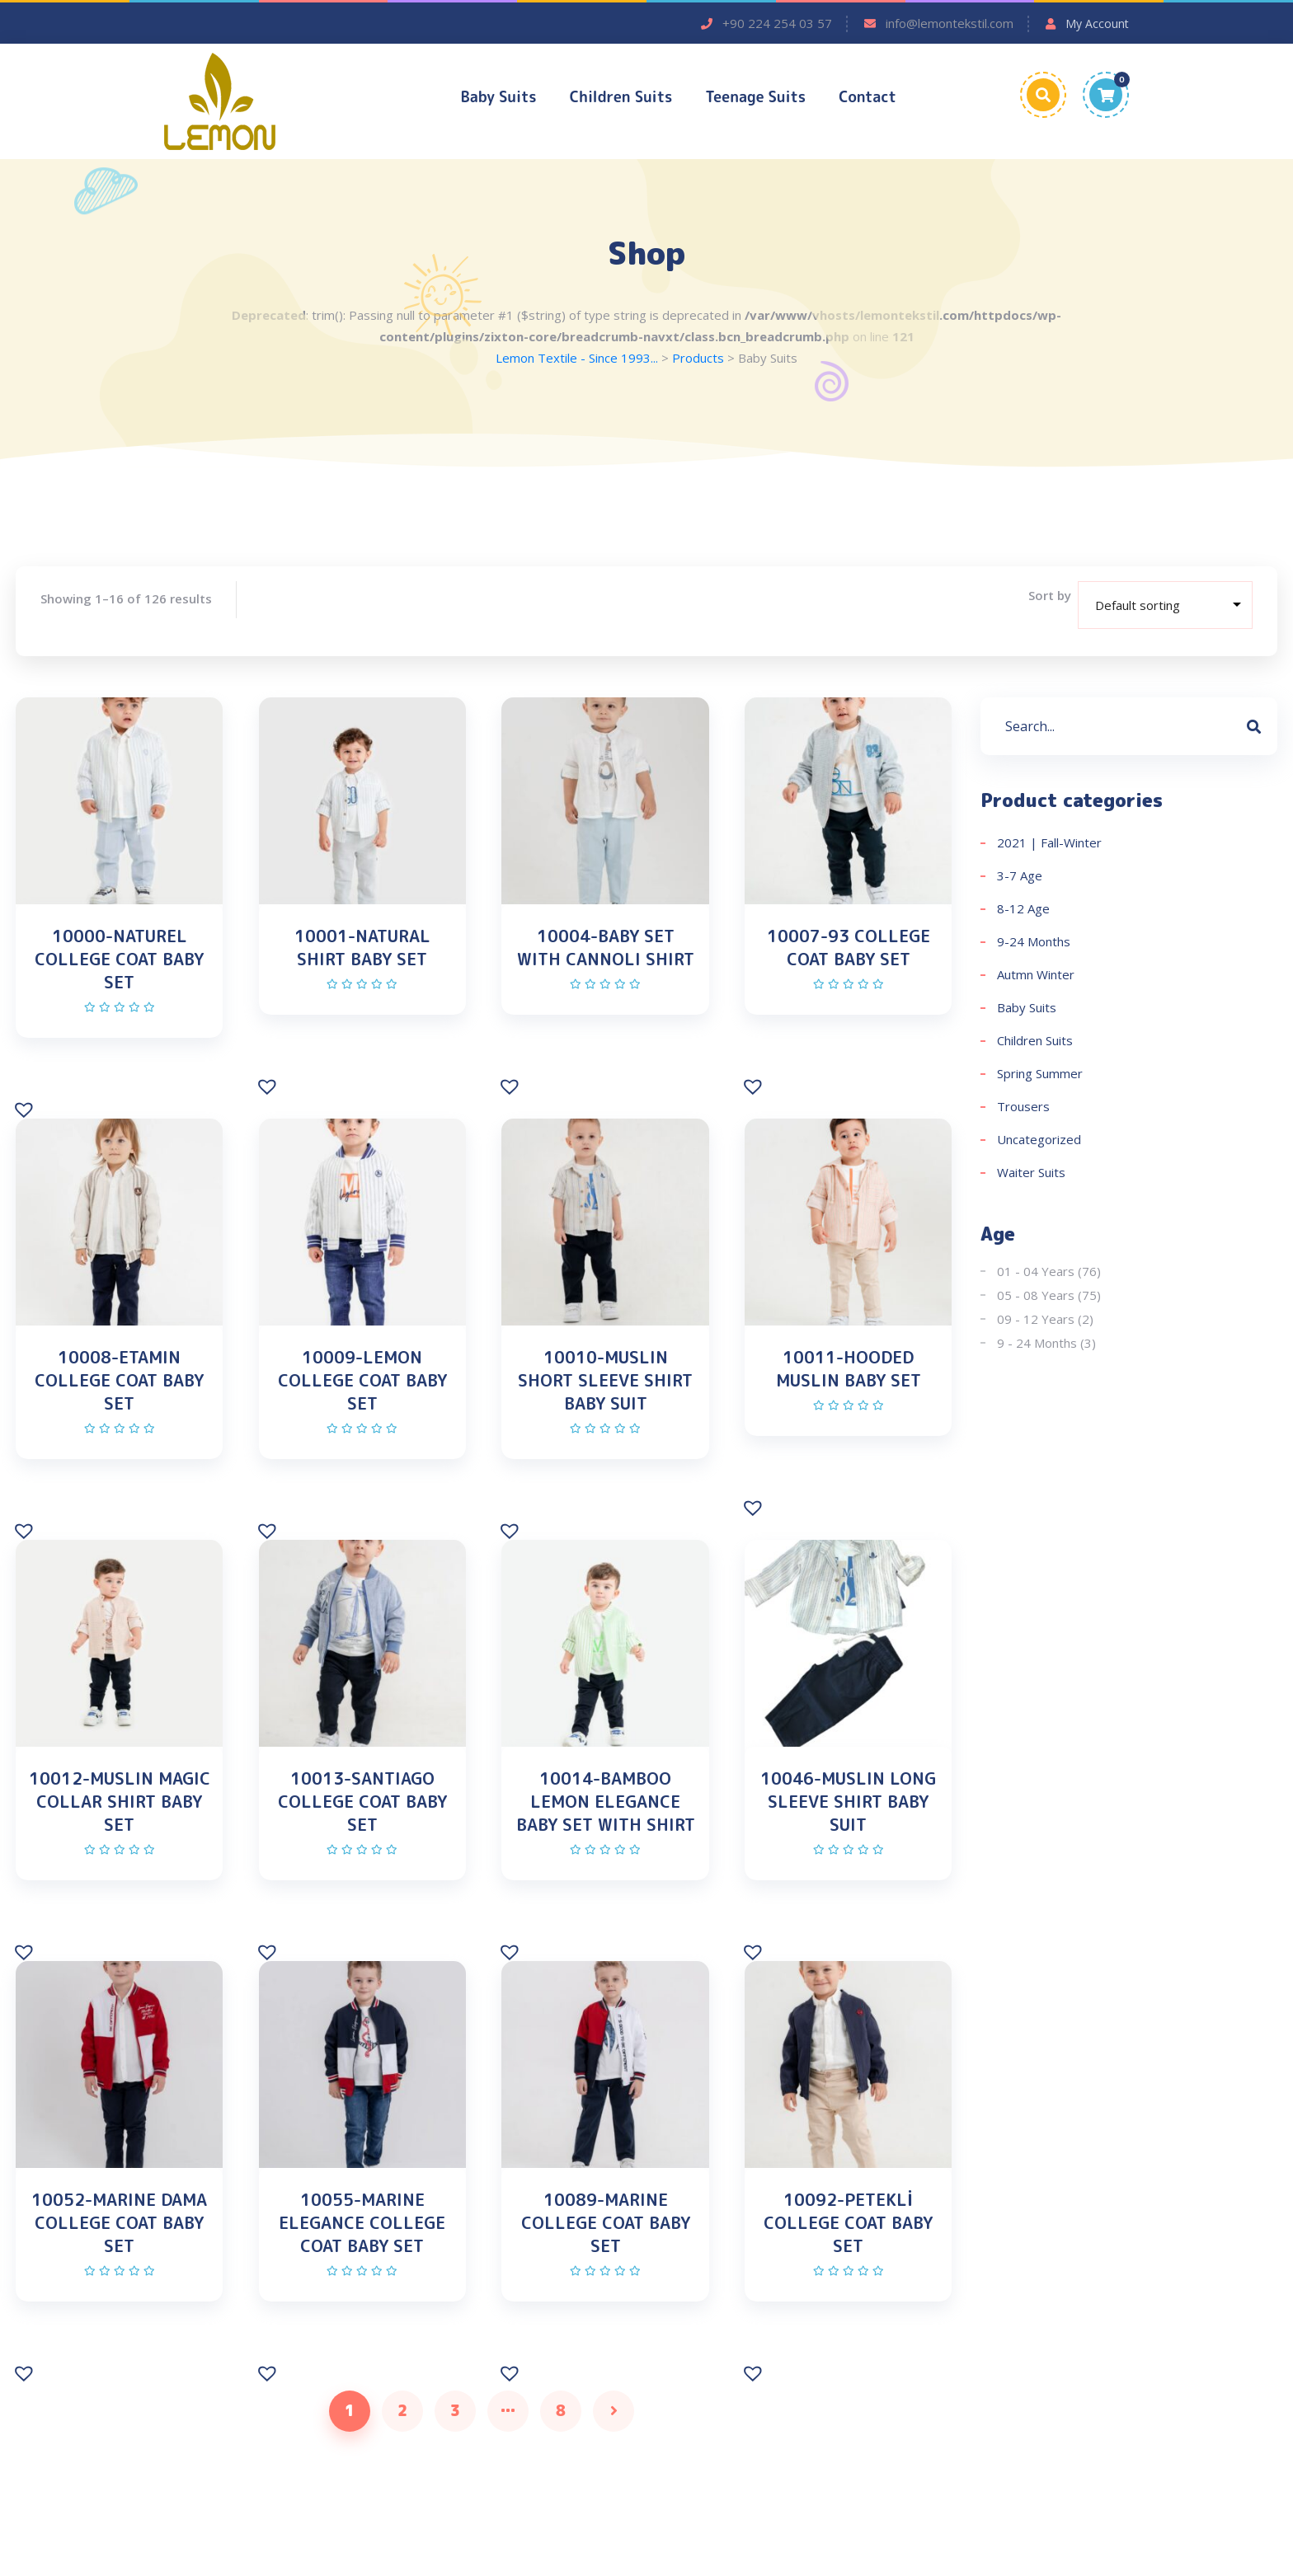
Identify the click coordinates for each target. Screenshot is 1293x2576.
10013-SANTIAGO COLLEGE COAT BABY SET (362, 1825)
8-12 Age (1023, 910)
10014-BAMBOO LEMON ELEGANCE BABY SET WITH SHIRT (605, 1825)
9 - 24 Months (1037, 1344)
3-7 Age (1019, 877)
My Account (1097, 23)
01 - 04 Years (1035, 1273)
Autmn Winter (1035, 976)
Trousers (1023, 1108)
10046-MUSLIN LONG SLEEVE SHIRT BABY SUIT (848, 1825)
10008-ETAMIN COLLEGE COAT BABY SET (119, 1393)
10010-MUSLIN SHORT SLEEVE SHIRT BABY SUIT (605, 1393)
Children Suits (621, 97)
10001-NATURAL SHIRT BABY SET (362, 949)
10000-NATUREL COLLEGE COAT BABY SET (119, 960)
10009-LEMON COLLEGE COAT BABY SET (362, 1393)
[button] (26, 1120)
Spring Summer (1040, 1075)
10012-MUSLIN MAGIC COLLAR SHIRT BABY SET (119, 1825)
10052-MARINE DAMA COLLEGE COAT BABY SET (119, 2257)
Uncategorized (1039, 1141)
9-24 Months (1033, 943)
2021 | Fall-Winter (1049, 844)
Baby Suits (499, 97)
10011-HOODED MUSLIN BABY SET (848, 1381)
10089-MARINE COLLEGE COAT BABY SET (605, 2257)
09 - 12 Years (1035, 1320)
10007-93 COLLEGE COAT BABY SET (848, 949)
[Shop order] (1165, 607)
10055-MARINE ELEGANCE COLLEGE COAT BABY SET (362, 2257)
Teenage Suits (755, 97)
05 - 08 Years (1035, 1296)
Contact (867, 97)
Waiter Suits (1031, 1174)
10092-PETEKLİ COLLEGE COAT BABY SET (848, 2257)
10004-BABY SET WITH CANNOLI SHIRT (605, 949)
